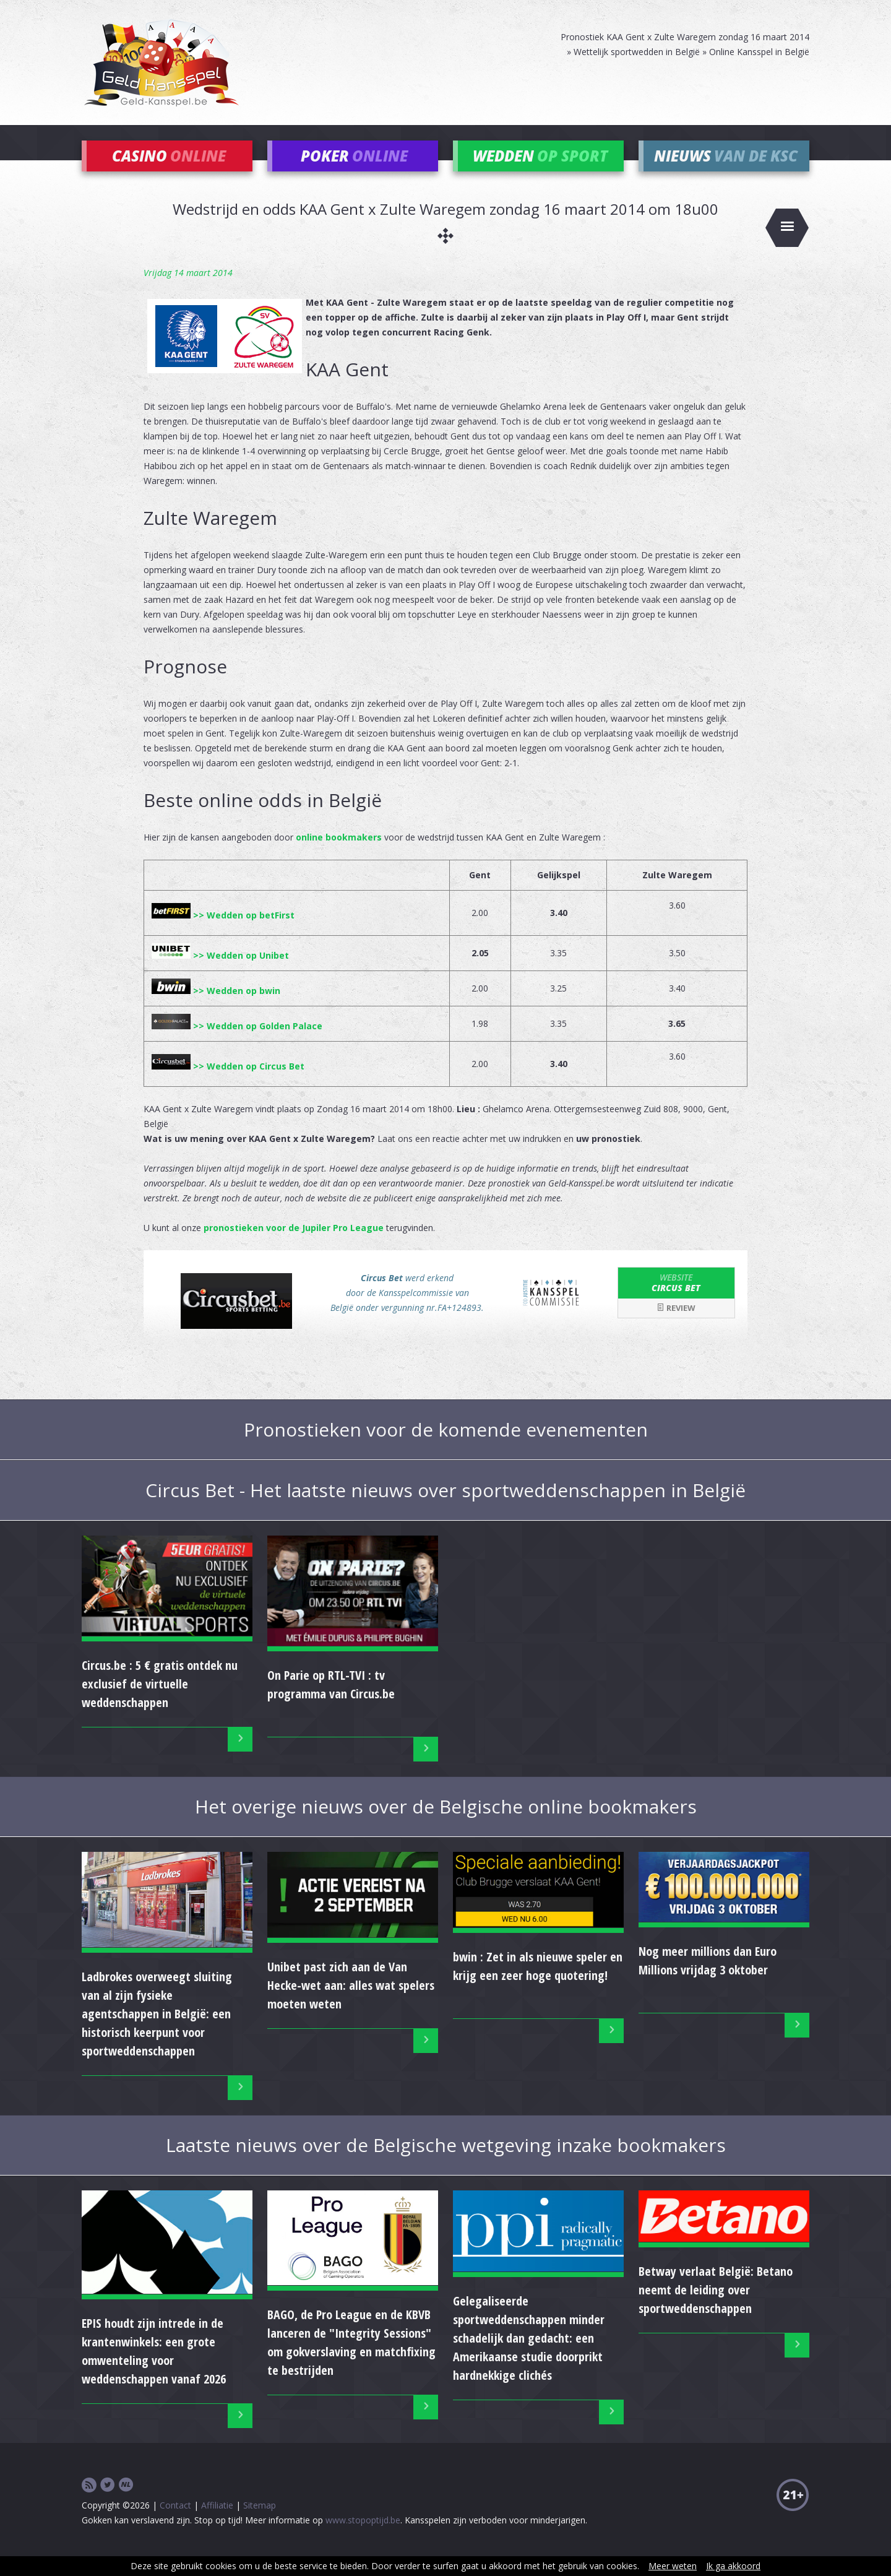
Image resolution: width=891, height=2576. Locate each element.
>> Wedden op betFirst (223, 934)
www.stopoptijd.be (362, 2538)
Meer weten (672, 2566)
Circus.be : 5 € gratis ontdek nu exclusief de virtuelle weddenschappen (160, 1702)
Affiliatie (217, 2524)
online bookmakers (339, 856)
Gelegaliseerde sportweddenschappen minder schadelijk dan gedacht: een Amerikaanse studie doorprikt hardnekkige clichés (529, 2356)
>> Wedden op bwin (216, 1009)
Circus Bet (676, 1301)
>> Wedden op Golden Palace (237, 1044)
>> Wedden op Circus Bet (228, 1085)
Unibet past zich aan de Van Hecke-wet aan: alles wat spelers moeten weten (350, 2004)
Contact (175, 2524)
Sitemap (259, 2524)
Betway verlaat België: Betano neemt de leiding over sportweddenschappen (716, 2308)
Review (675, 1326)
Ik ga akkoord (733, 2566)
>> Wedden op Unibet (220, 974)
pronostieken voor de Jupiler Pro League (294, 1246)
